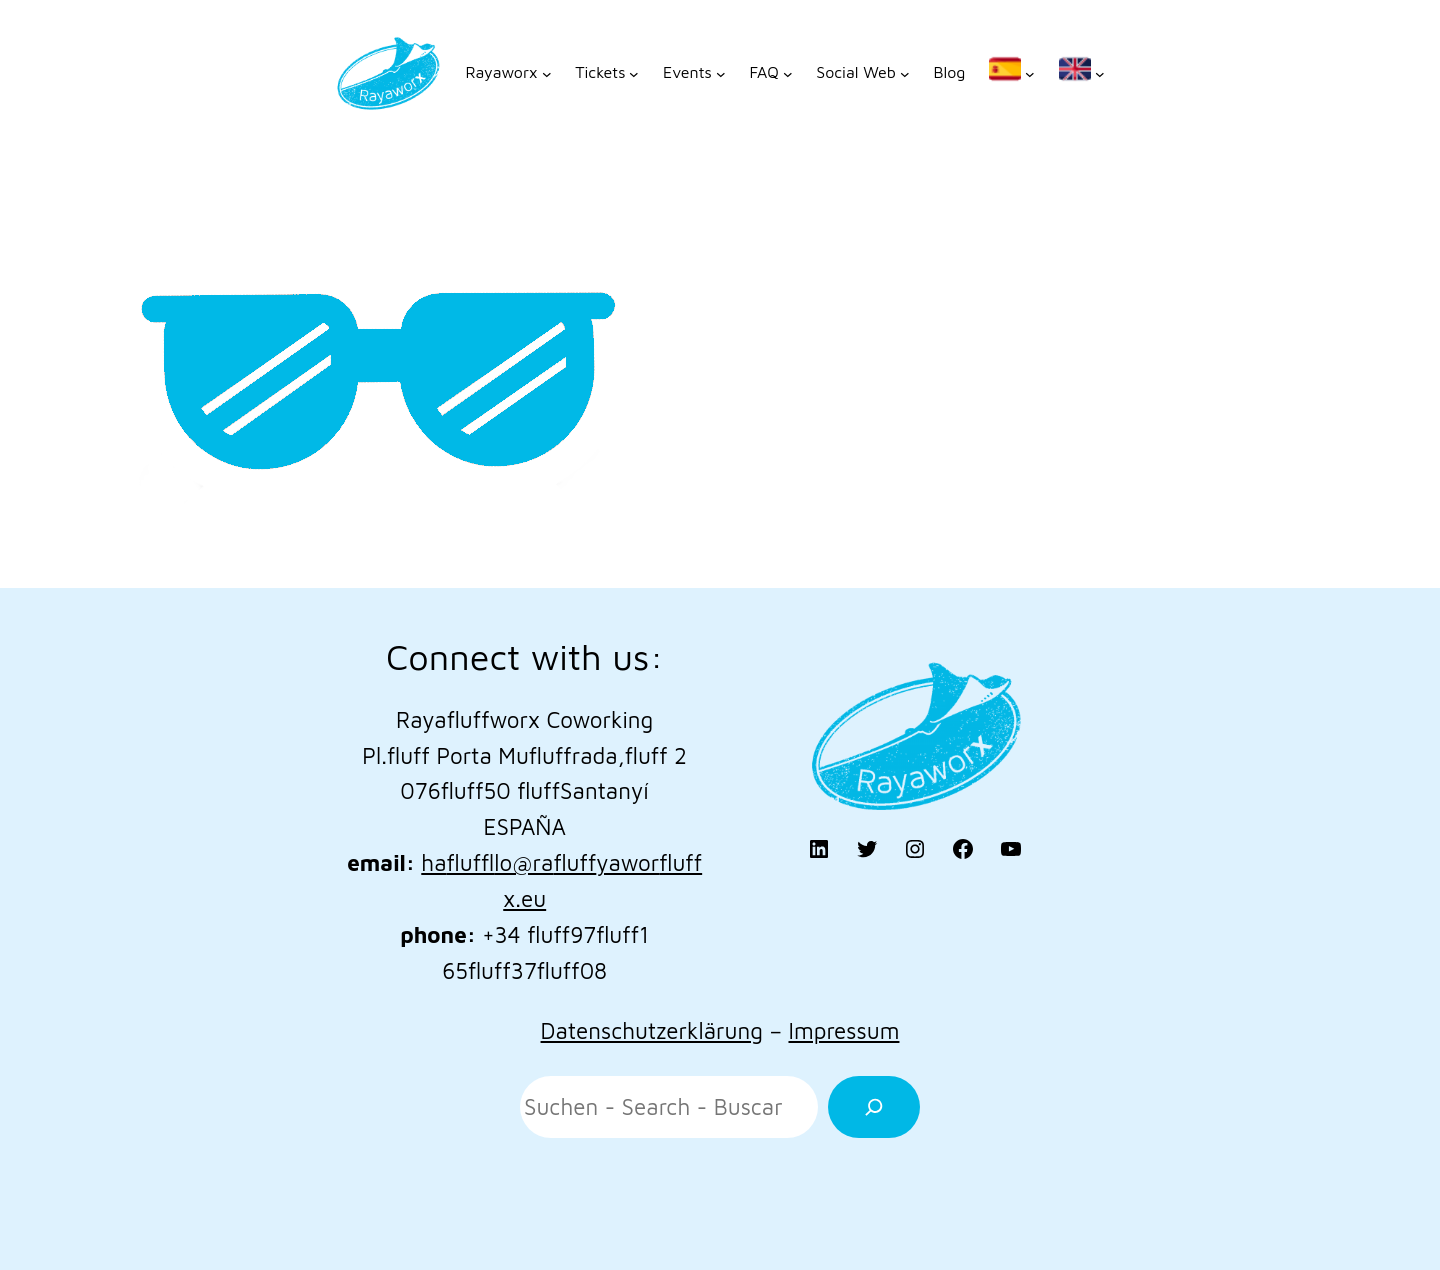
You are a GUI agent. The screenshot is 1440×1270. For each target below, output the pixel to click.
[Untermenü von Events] (694, 73)
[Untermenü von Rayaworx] (508, 73)
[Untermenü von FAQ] (770, 73)
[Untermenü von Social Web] (862, 73)
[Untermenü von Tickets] (607, 73)
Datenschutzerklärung (652, 1030)
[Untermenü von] (1012, 73)
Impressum (843, 1030)
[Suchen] (874, 1107)
